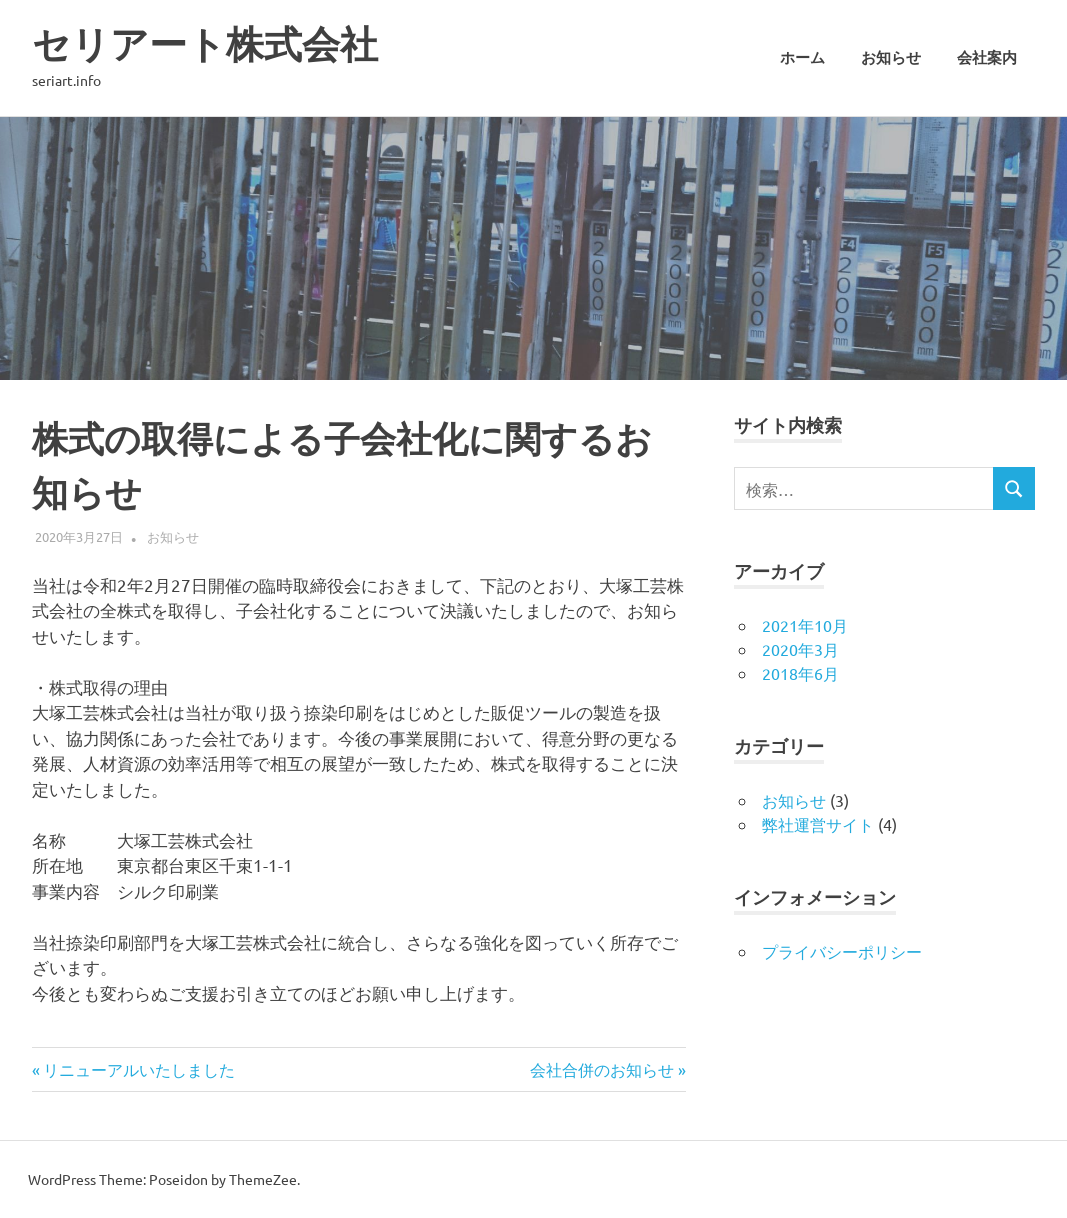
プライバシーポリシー (842, 951)
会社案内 (987, 58)
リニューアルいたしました (138, 1069)
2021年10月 (805, 625)
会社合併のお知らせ (602, 1069)
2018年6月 (800, 673)
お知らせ (891, 58)
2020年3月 (800, 649)
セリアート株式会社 (205, 44)
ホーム (802, 58)
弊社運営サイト (818, 824)
